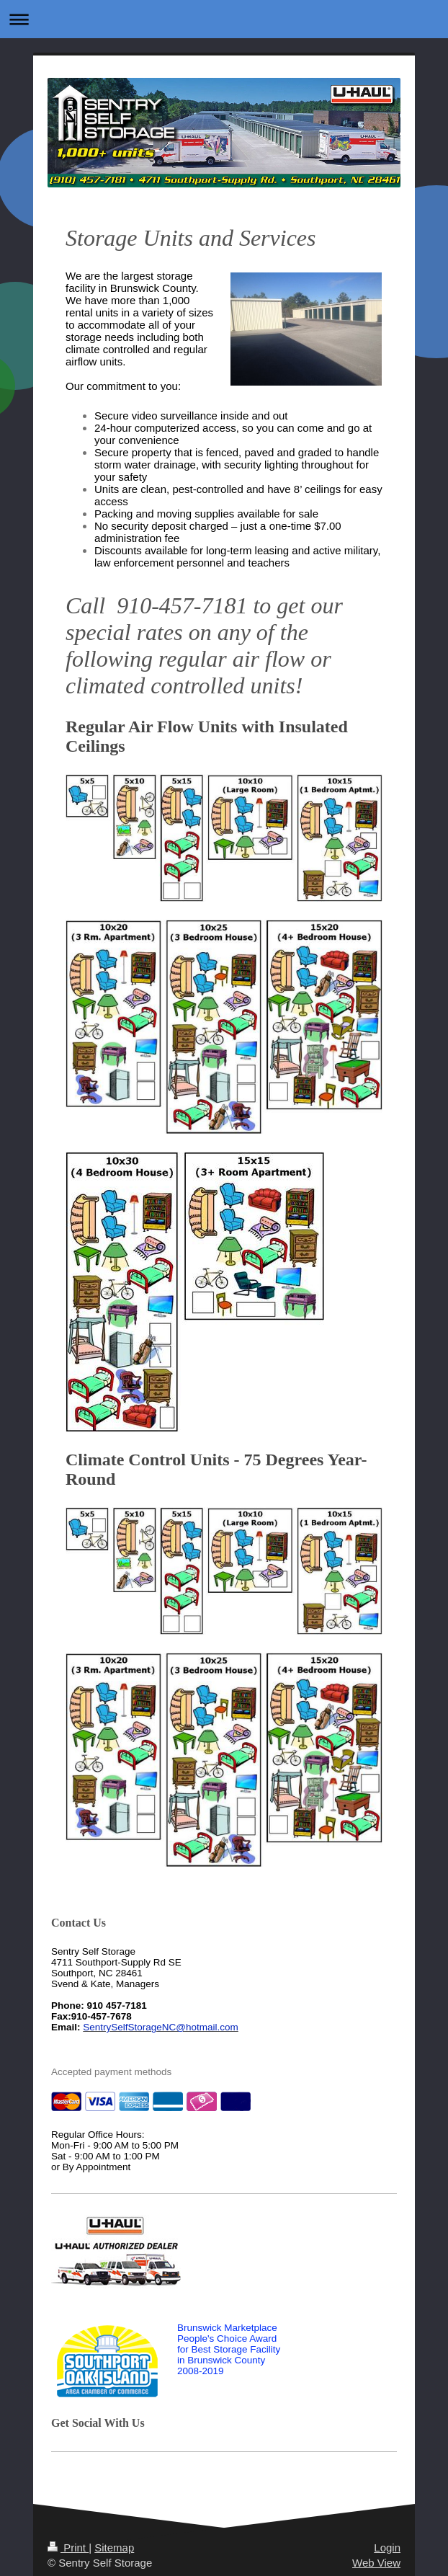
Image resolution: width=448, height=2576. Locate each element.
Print (68, 2547)
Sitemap (114, 2547)
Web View (376, 2563)
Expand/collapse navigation (224, 19)
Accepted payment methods (111, 2071)
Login (387, 2547)
